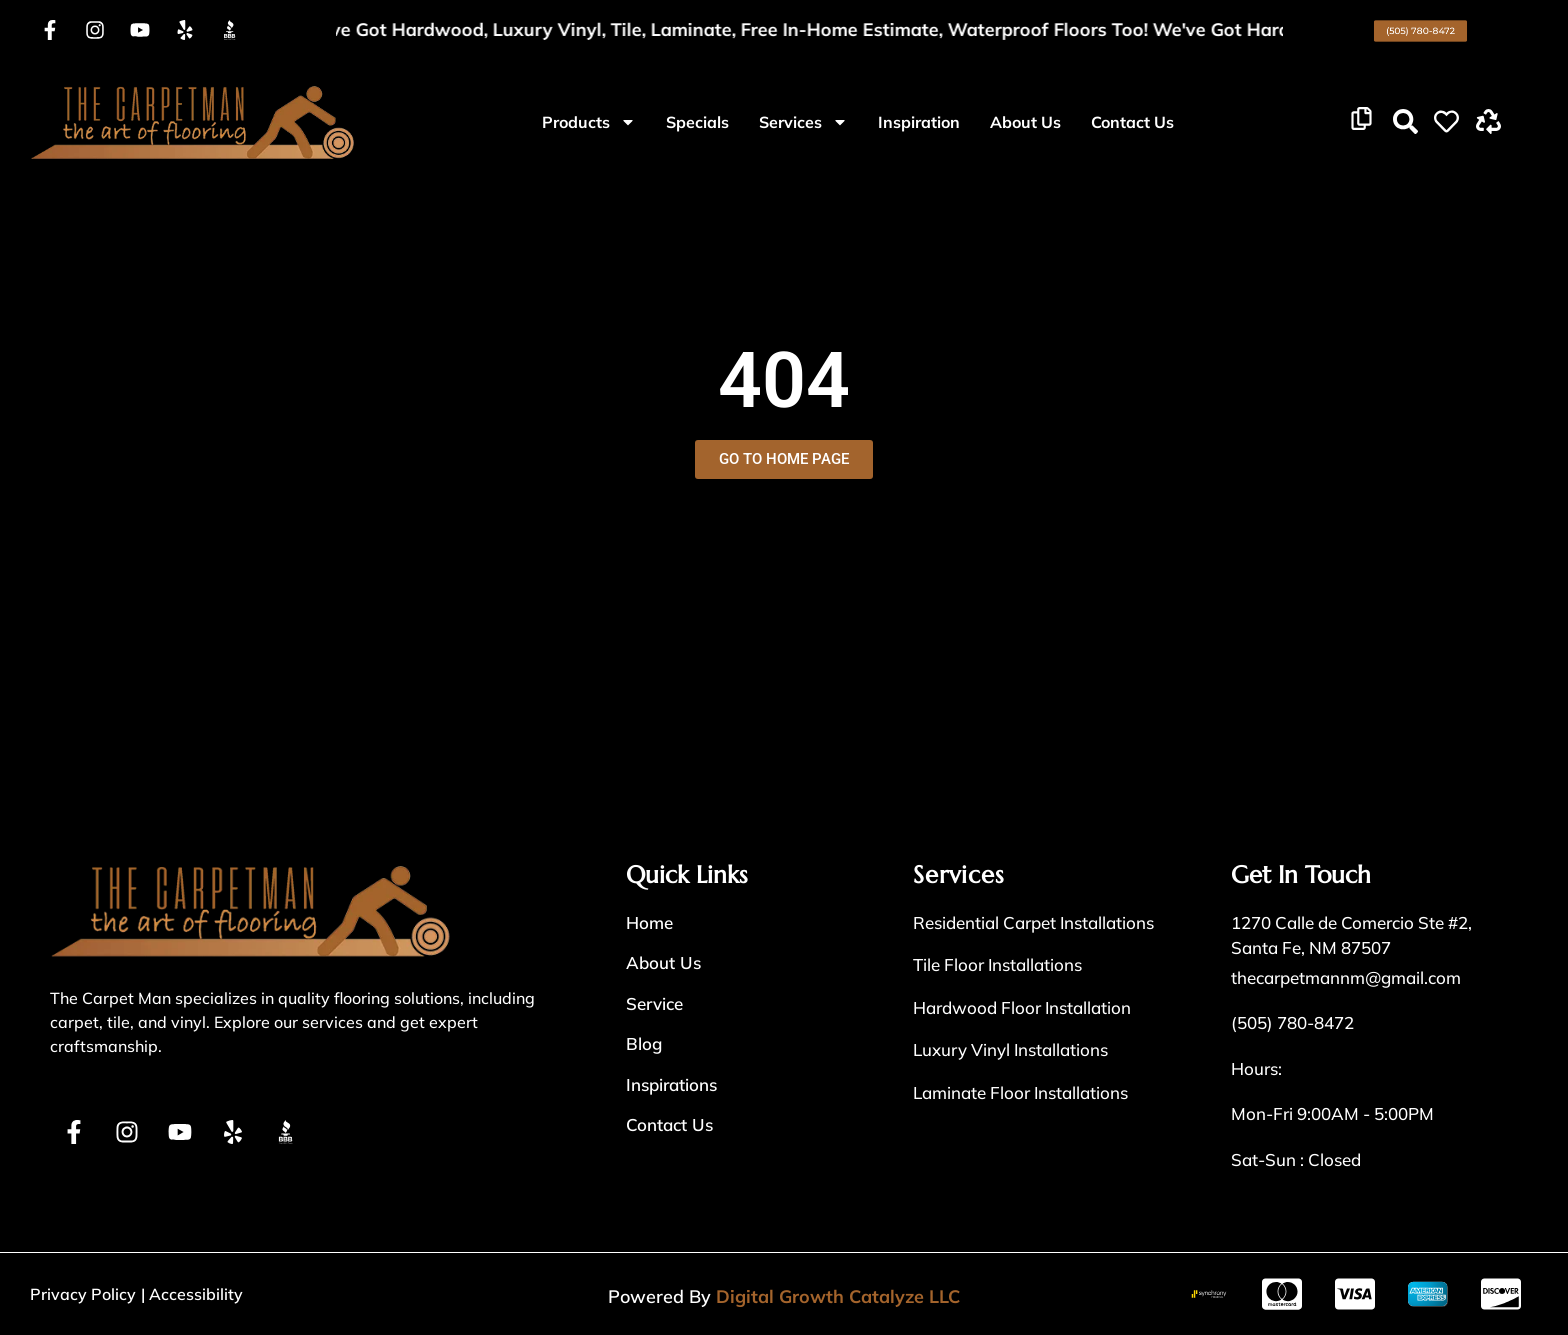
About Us (1025, 122)
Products (589, 122)
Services (803, 122)
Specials (697, 122)
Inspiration (919, 122)
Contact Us (1132, 122)
